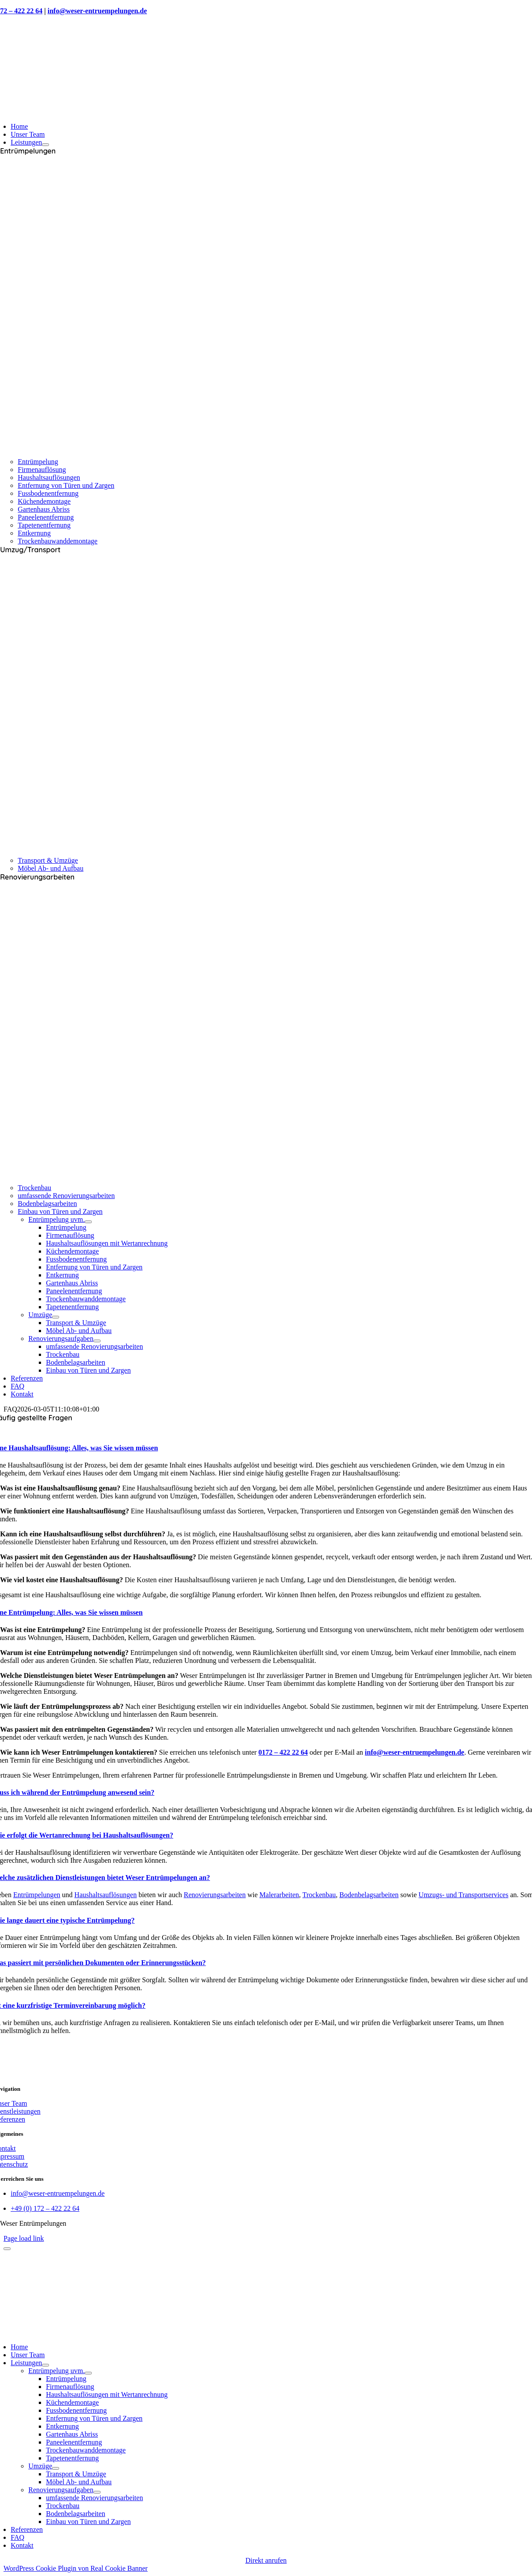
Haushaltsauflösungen (106, 1894)
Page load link (24, 2238)
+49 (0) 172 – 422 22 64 (45, 2208)
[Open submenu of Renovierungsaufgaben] (97, 1341)
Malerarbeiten (279, 1894)
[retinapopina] (266, 2332)
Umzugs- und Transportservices (464, 1894)
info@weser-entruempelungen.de (97, 11)
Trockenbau (319, 1894)
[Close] (7, 2248)
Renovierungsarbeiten (215, 1894)
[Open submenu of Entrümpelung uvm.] (88, 1222)
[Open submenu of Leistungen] (45, 144)
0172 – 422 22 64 (283, 1752)
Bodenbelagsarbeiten (368, 1894)
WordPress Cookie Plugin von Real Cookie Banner (76, 2568)
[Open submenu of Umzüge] (55, 1317)
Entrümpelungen (36, 1894)
